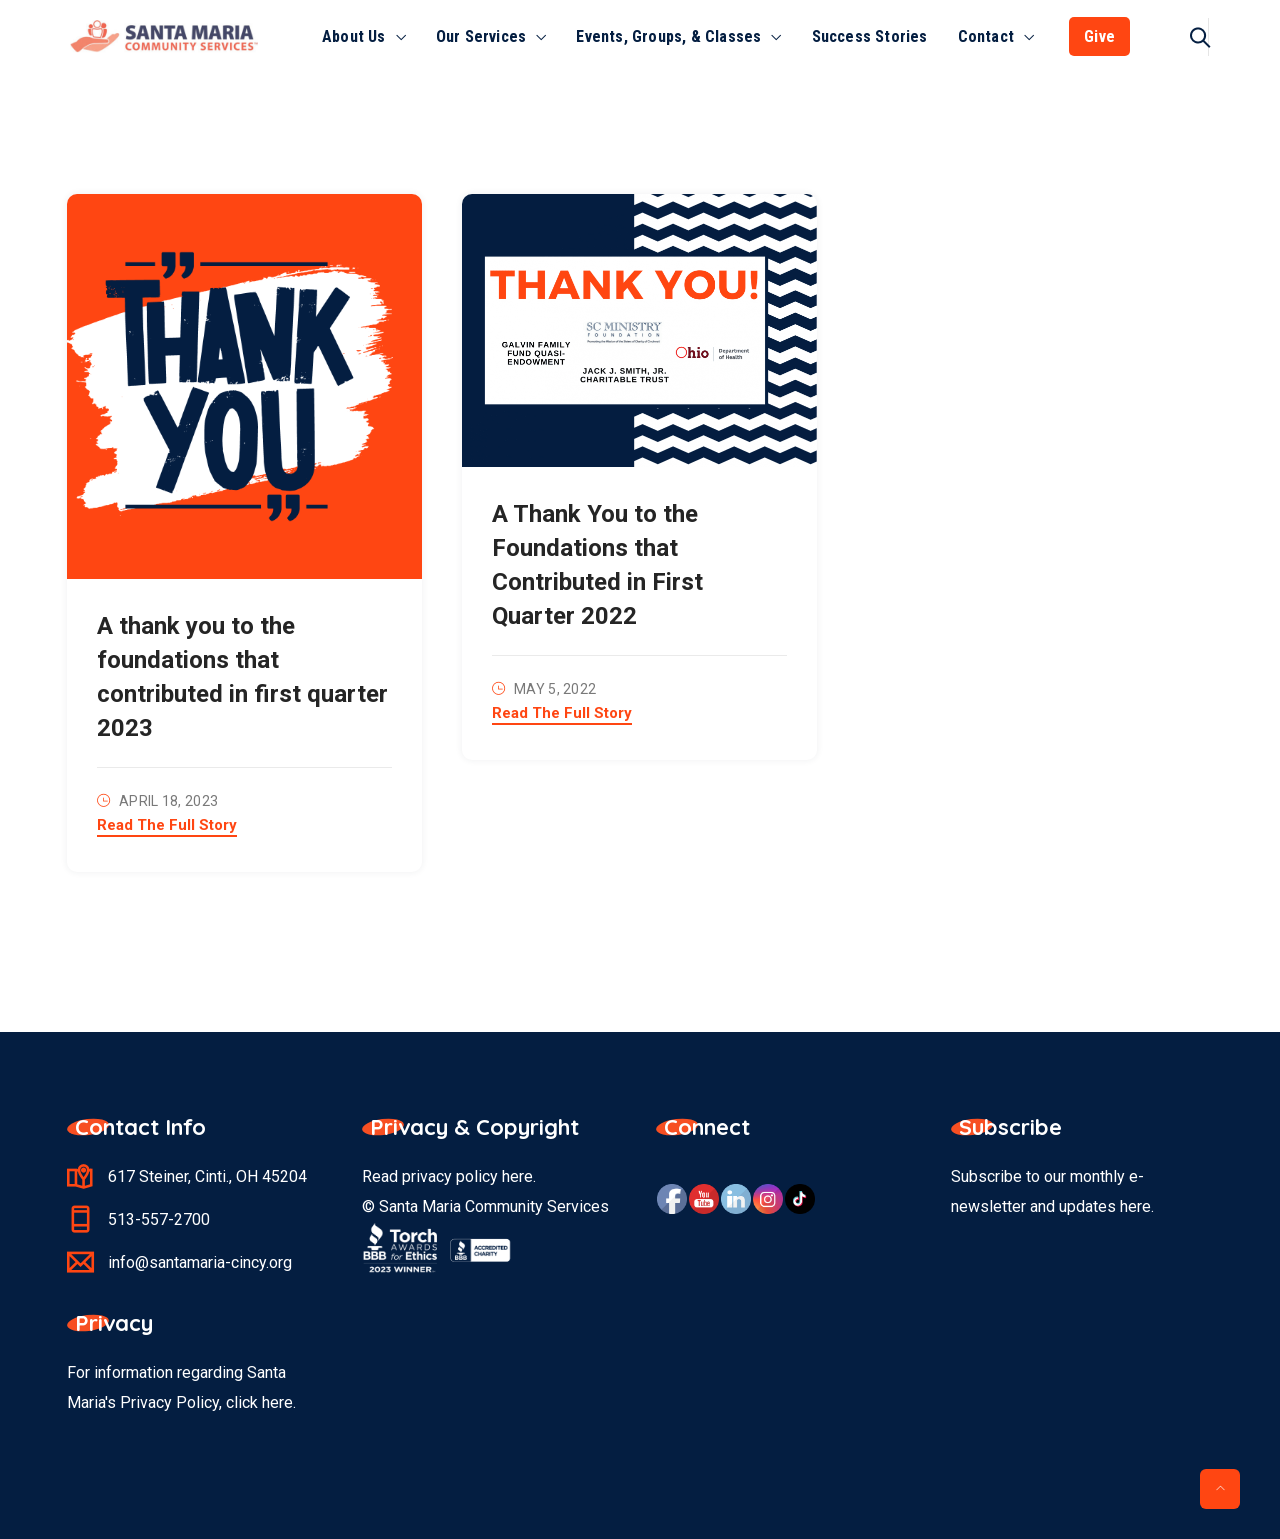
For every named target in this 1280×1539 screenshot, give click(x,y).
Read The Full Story (167, 826)
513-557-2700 (159, 1219)
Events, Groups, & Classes (668, 36)
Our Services (481, 36)
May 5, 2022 (555, 689)
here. (279, 1402)
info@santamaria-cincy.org (200, 1262)
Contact (986, 36)
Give (1099, 36)
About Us (354, 36)
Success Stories (870, 36)
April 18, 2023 (168, 801)
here (517, 1176)
